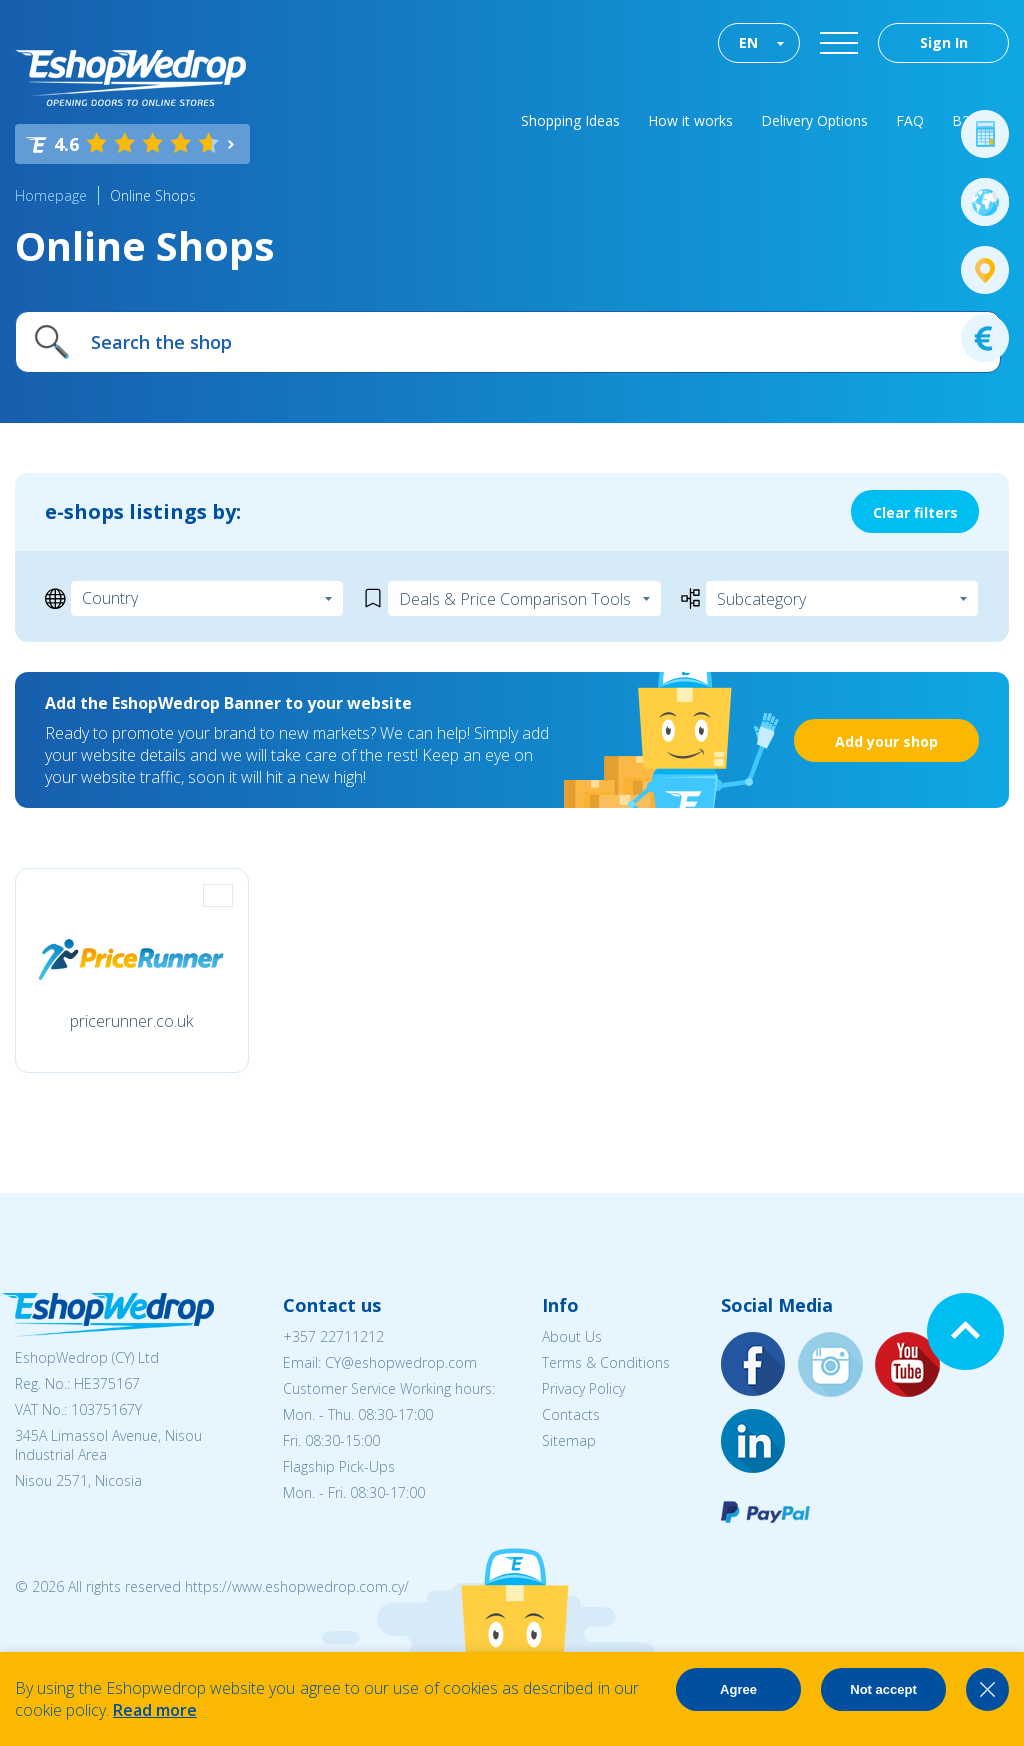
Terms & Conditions (606, 1362)
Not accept (883, 1689)
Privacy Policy (583, 1388)
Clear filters (915, 512)
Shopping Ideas (570, 120)
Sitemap (569, 1440)
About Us (572, 1336)
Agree (738, 1689)
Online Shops (153, 195)
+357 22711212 (333, 1336)
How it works (690, 120)
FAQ (910, 120)
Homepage (51, 195)
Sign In (944, 42)
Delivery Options (814, 120)
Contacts (571, 1414)
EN (748, 42)
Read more (155, 1710)
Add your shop (886, 741)
